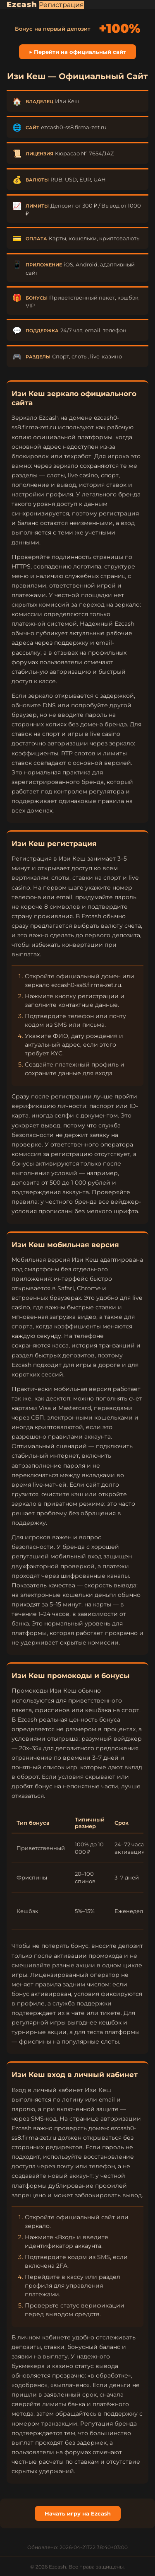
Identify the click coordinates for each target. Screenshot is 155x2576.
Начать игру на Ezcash (78, 2513)
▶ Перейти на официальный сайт (77, 51)
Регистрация (61, 5)
